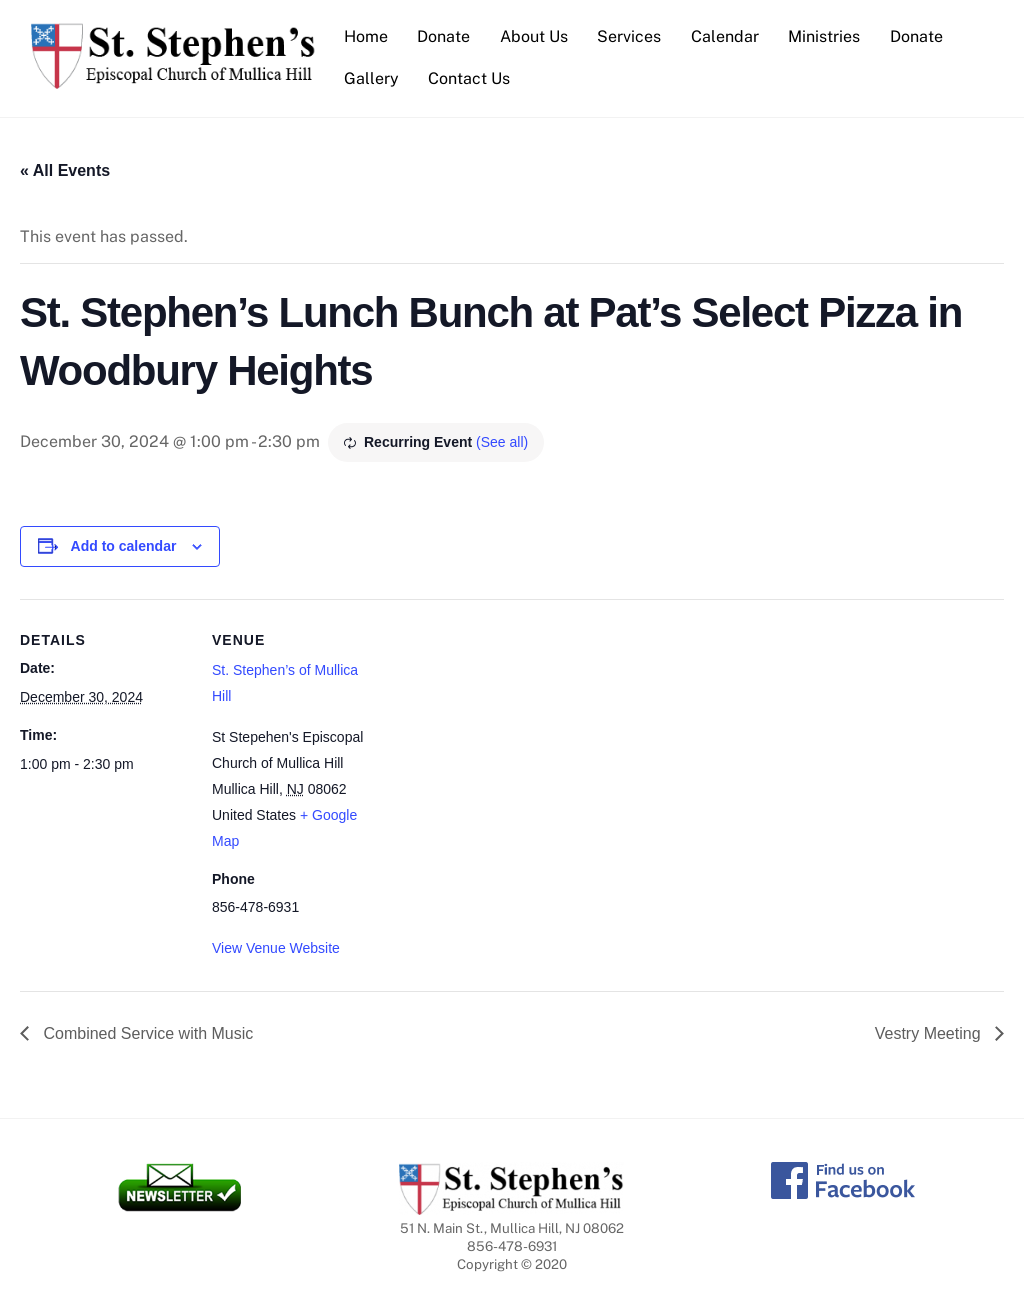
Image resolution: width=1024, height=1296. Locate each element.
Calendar (725, 36)
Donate (443, 36)
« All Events (65, 170)
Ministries (824, 36)
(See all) (502, 442)
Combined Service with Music (146, 1033)
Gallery (371, 78)
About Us (534, 36)
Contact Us (469, 78)
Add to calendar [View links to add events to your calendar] (124, 546)
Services (629, 36)
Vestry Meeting (930, 1033)
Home (366, 36)
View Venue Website (276, 948)
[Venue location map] (509, 737)
